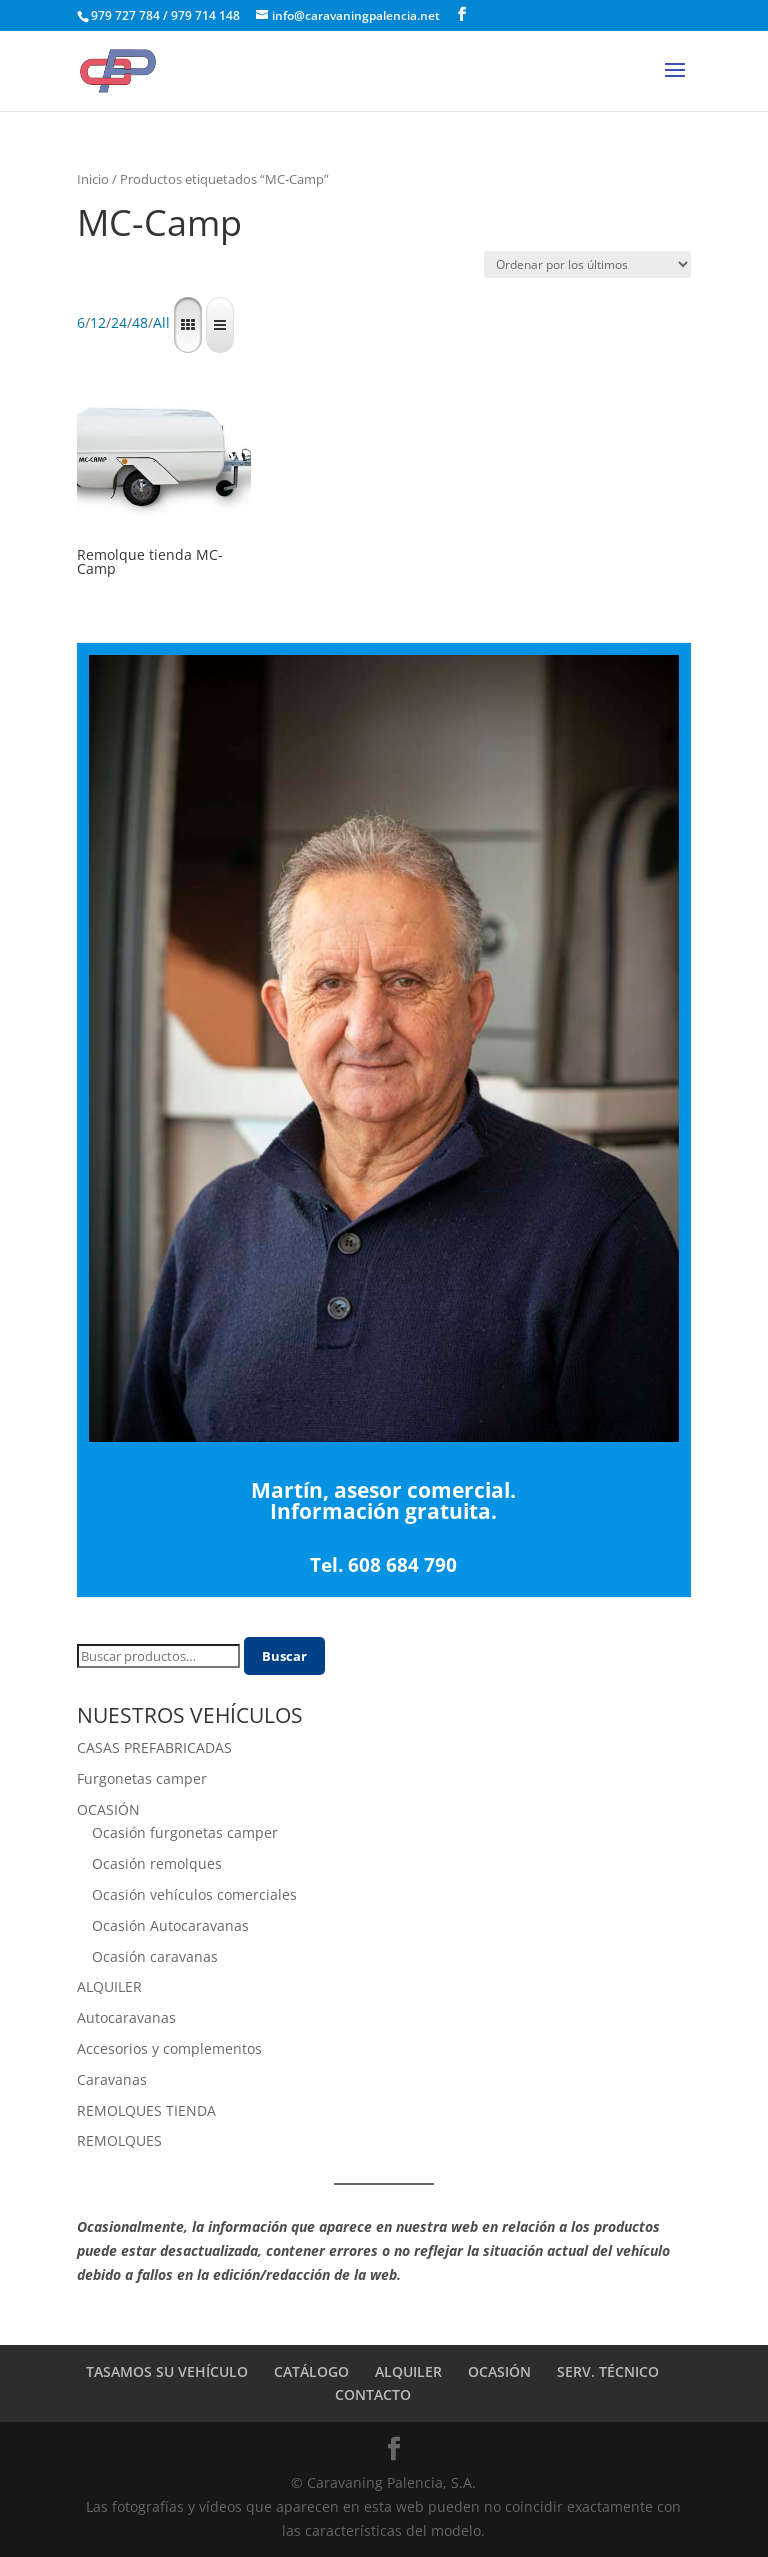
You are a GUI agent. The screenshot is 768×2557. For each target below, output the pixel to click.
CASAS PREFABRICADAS (154, 1747)
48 (140, 323)
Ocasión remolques (157, 1863)
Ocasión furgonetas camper (185, 1832)
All (161, 323)
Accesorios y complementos (169, 2048)
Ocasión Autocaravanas (170, 1925)
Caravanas (112, 2079)
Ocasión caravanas (155, 1956)
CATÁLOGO (311, 2371)
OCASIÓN (108, 1809)
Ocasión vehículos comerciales (194, 1894)
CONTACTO (373, 2394)
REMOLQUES (119, 2140)
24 (119, 323)
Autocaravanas (126, 2017)
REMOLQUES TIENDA (146, 2110)
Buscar (284, 1656)
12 (98, 323)
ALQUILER (109, 1986)
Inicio (93, 179)
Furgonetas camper (142, 1778)
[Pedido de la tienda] (587, 264)
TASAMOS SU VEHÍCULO (167, 2371)
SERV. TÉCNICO (608, 2371)
